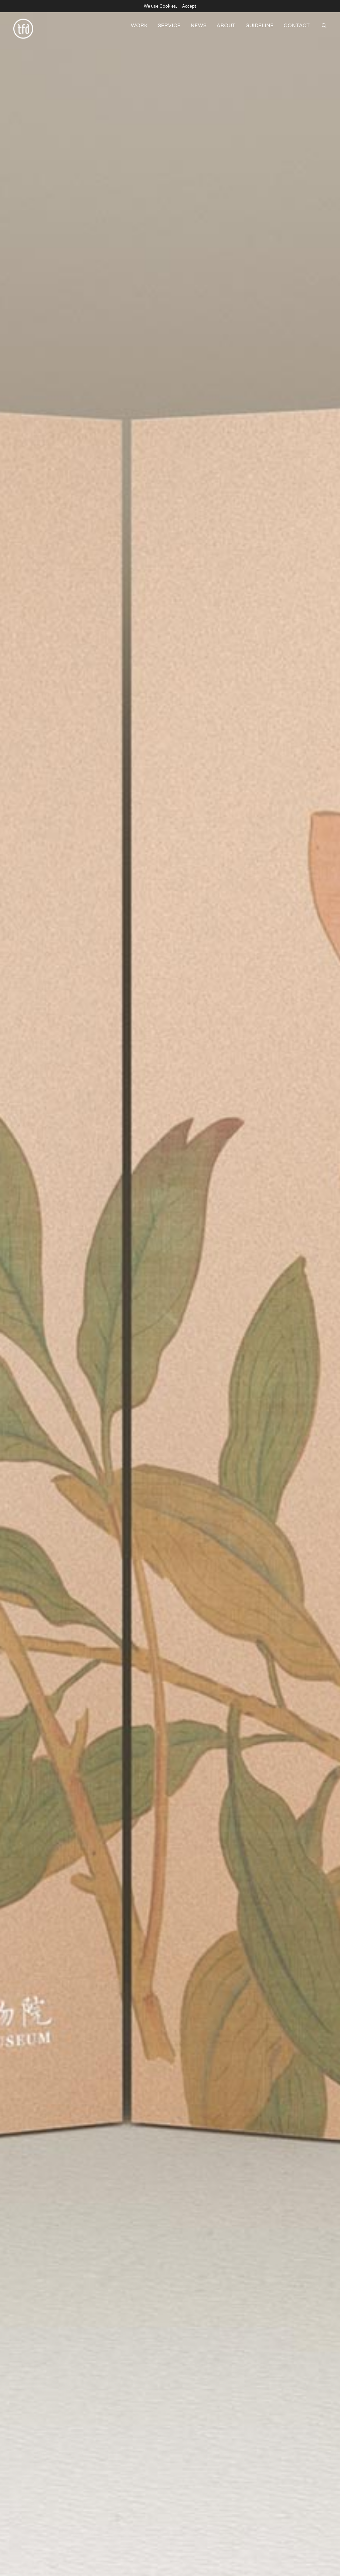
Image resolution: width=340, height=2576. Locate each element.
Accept (189, 6)
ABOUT (225, 22)
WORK (139, 22)
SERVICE (169, 22)
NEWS (199, 22)
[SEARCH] (324, 22)
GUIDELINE (259, 22)
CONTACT (297, 22)
